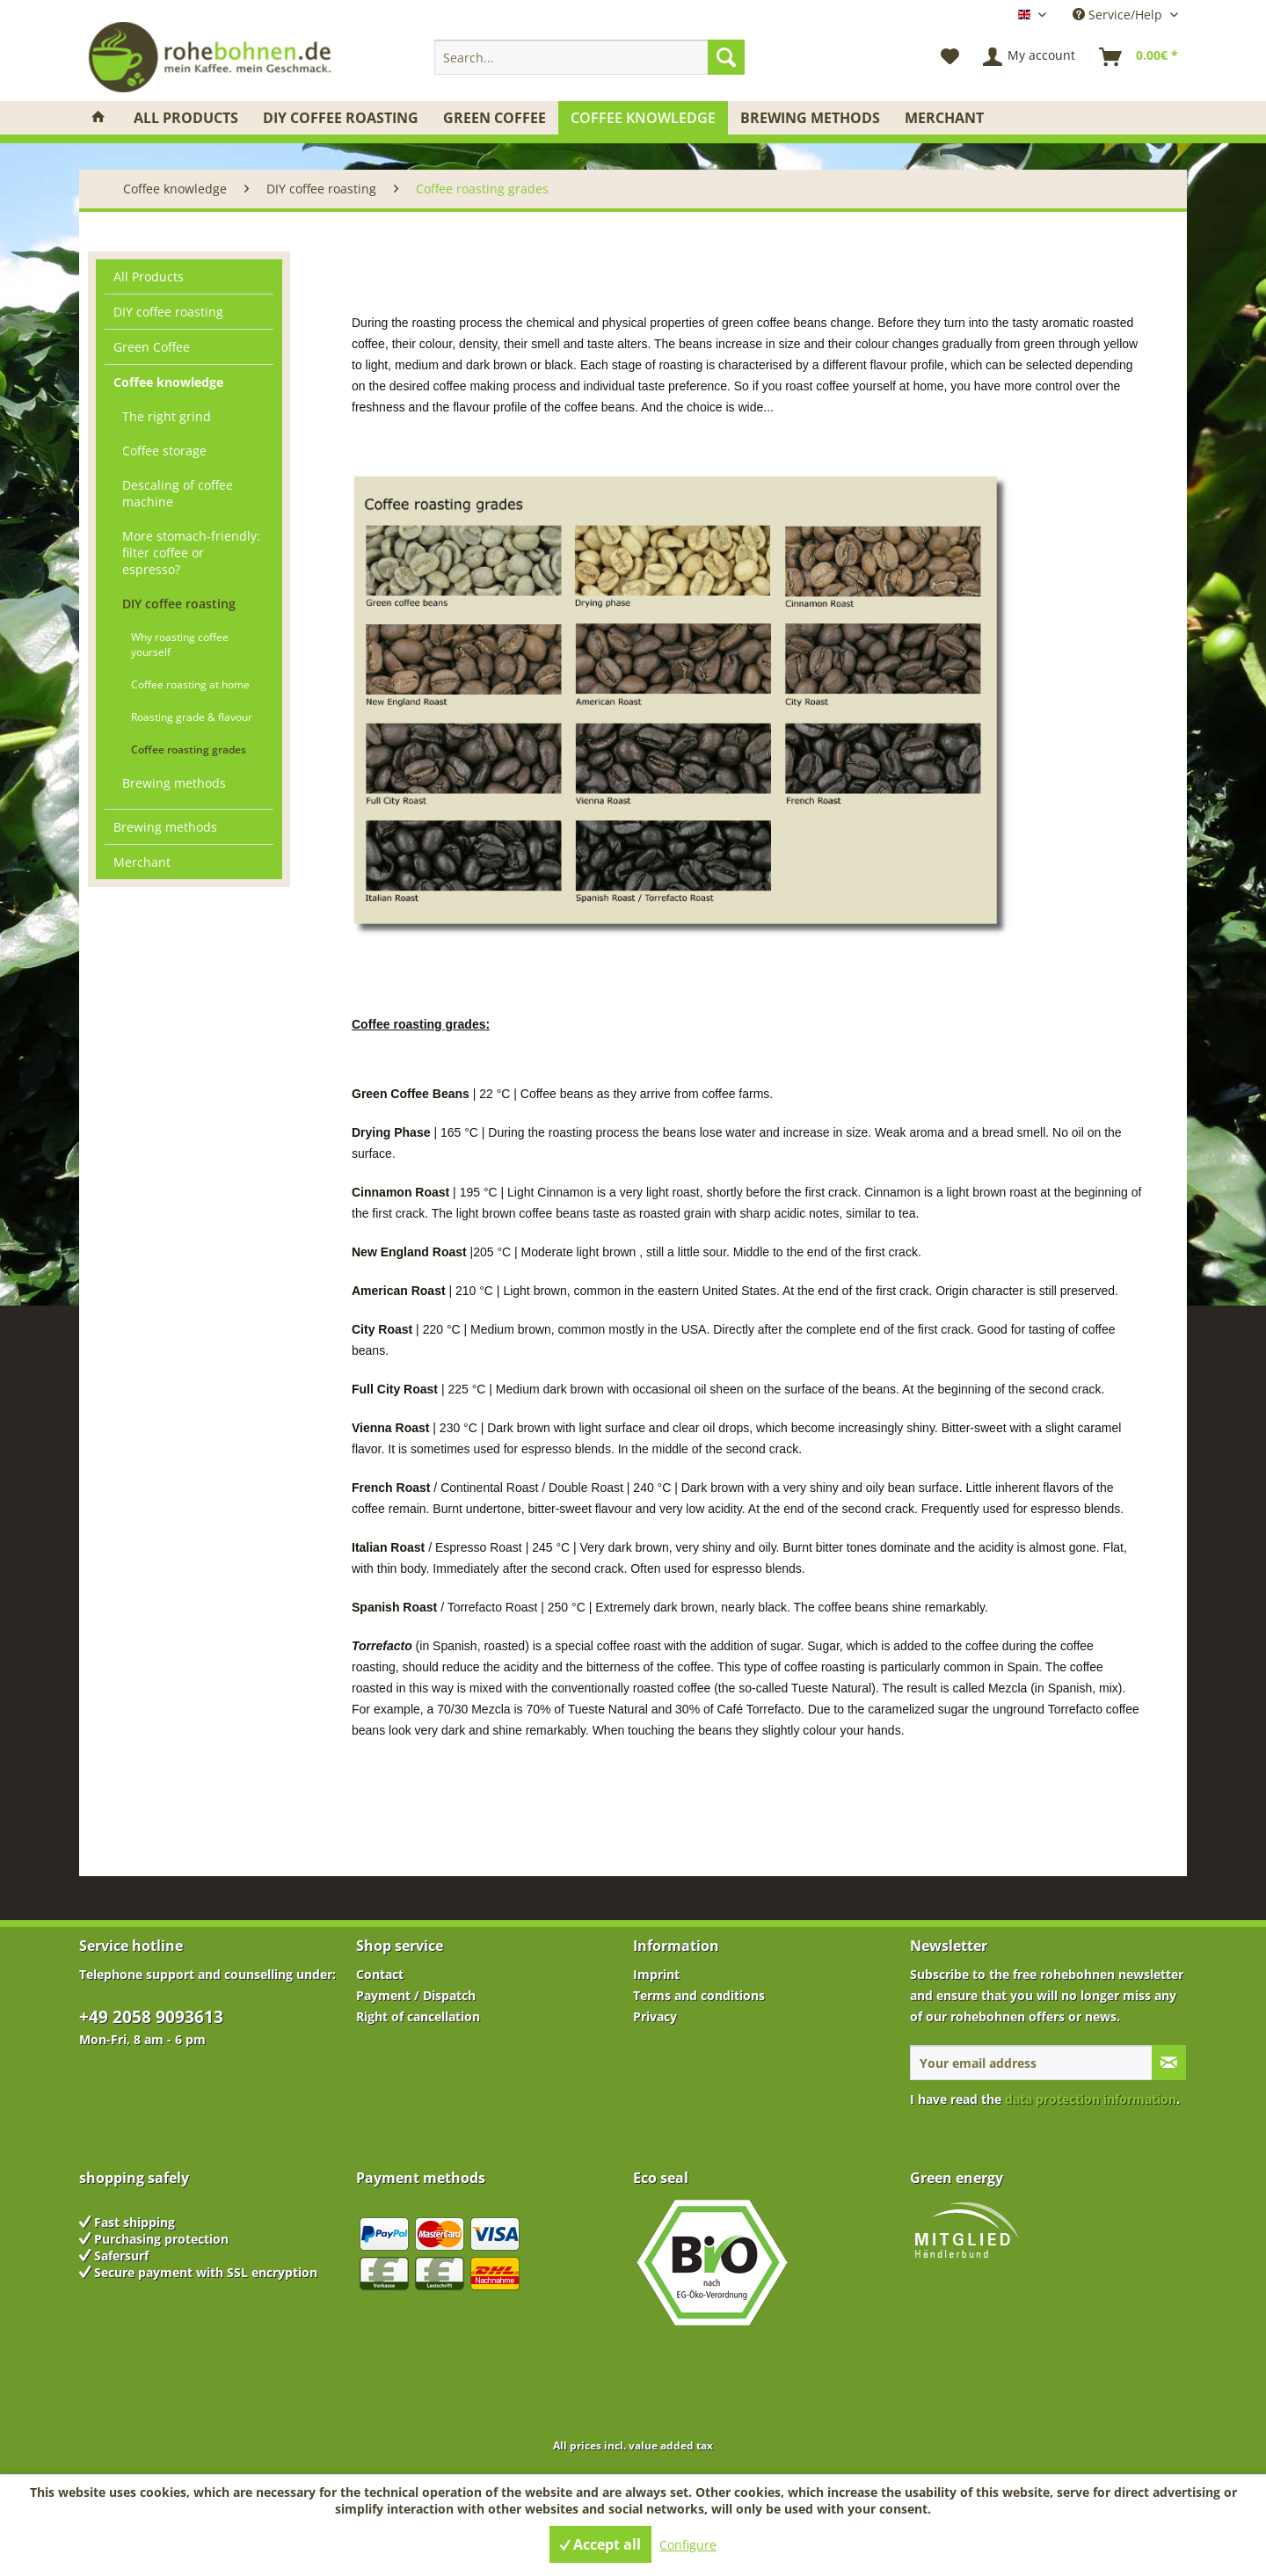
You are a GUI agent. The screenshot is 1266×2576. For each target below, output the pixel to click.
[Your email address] (1031, 2062)
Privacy (655, 2016)
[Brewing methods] (810, 118)
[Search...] (589, 57)
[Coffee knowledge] (643, 118)
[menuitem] (589, 57)
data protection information (1090, 2099)
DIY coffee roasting (168, 311)
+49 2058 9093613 (151, 2016)
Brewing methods (174, 783)
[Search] (726, 57)
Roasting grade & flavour (191, 716)
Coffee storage (164, 450)
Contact (380, 1974)
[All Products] (186, 118)
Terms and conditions (699, 1995)
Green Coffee (151, 346)
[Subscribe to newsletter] (1169, 2062)
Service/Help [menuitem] (1119, 14)
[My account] (1030, 57)
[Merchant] (944, 118)
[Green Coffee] (494, 118)
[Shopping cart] (1139, 57)
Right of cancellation (418, 2016)
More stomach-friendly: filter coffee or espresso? (191, 553)
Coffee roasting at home (190, 684)
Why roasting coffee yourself (180, 644)
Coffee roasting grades (188, 749)
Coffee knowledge (168, 382)
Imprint (656, 1974)
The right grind (166, 416)
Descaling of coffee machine (177, 493)
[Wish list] (950, 57)
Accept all (600, 2544)
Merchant (142, 862)
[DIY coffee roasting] (341, 118)
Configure (688, 2544)
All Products (148, 276)
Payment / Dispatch (416, 1995)
